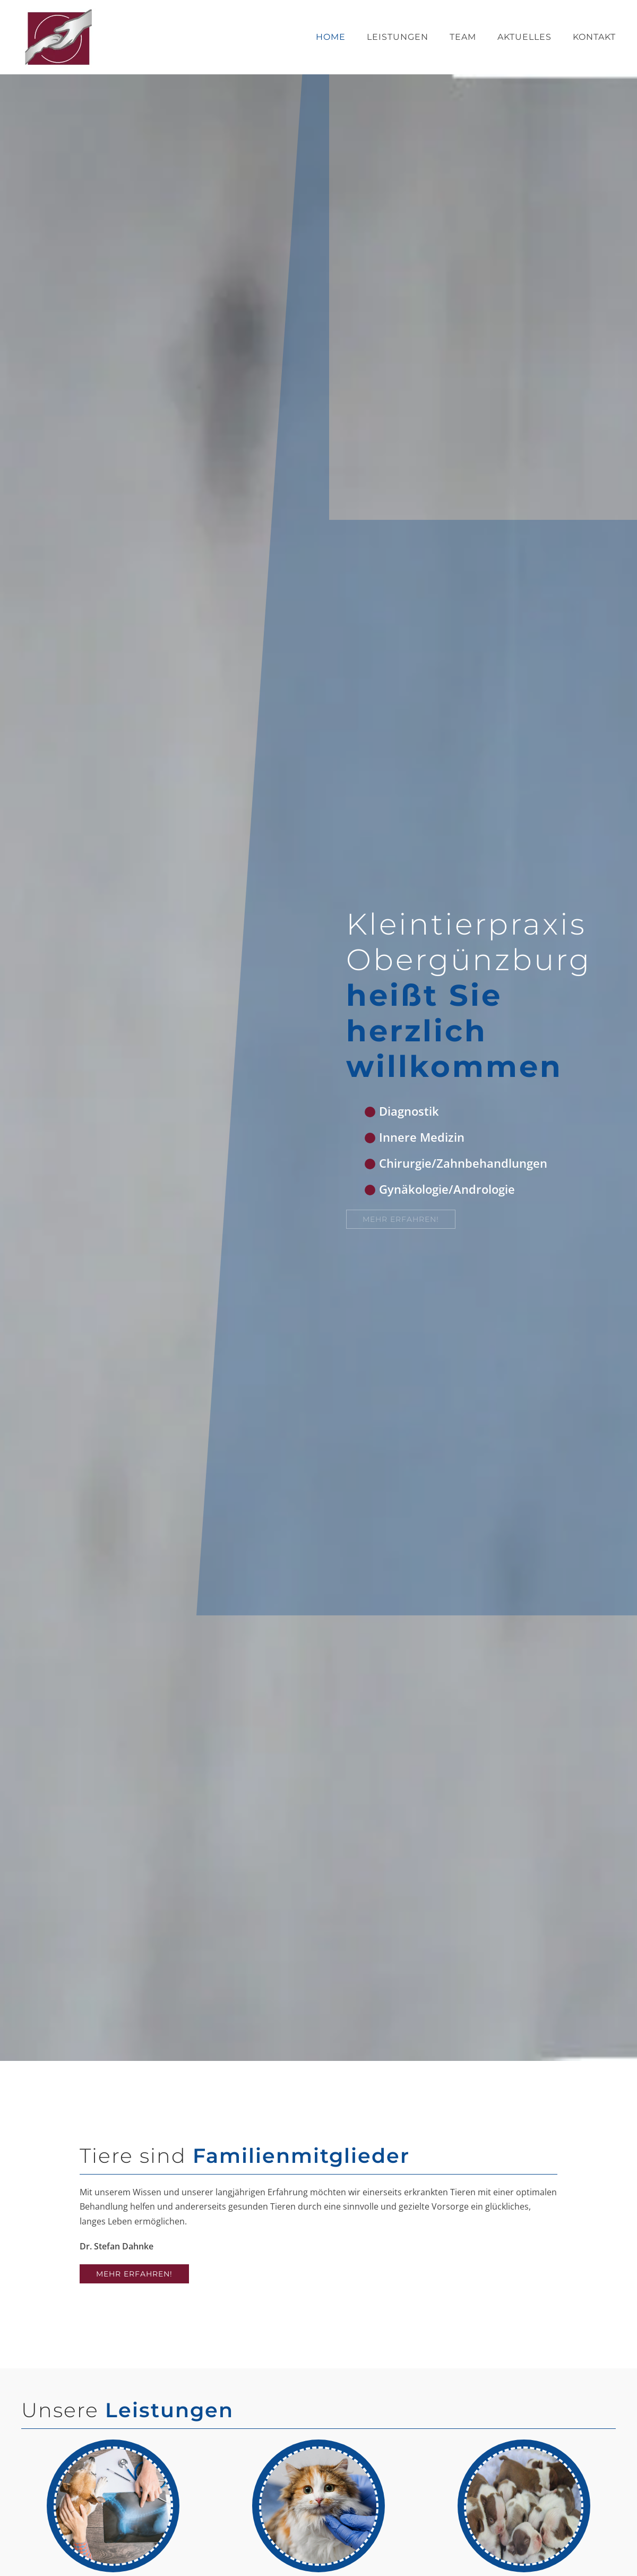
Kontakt (594, 37)
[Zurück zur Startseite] (58, 37)
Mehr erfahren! (134, 2274)
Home (331, 37)
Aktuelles (524, 37)
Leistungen (397, 37)
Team (463, 37)
